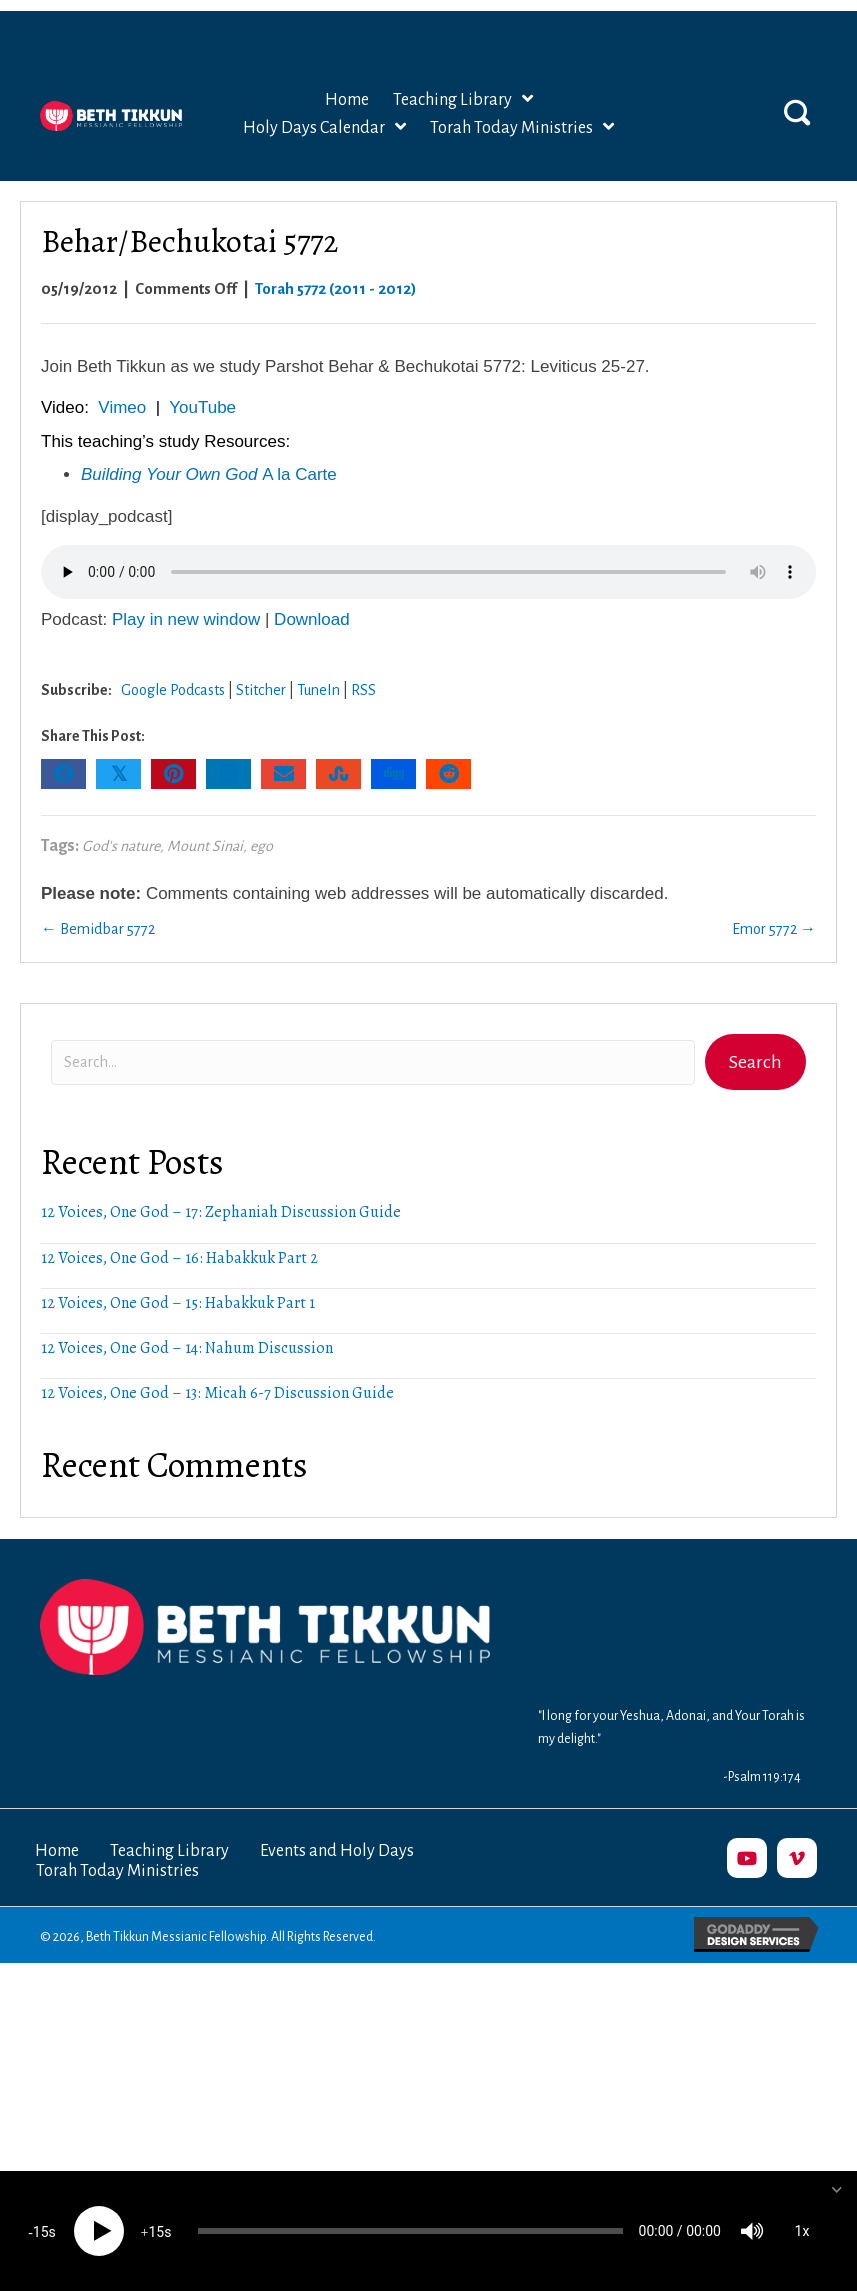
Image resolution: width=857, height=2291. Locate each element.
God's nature (121, 815)
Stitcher (261, 659)
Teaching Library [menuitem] (169, 1820)
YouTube (202, 376)
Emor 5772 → (774, 898)
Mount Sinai (205, 815)
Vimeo (122, 376)
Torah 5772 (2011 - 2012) (336, 257)
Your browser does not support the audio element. (428, 541)
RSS (363, 659)
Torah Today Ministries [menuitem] (117, 1840)
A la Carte (209, 443)
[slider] (410, 2231)
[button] (797, 80)
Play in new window (186, 588)
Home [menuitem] (57, 1820)
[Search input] (373, 1031)
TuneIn (318, 659)
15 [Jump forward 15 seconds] (156, 2232)
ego (261, 815)
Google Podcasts (173, 659)
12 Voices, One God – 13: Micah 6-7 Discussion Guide (217, 1362)
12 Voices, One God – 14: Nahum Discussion (187, 1317)
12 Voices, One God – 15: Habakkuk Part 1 (178, 1272)
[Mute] (752, 2231)
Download (312, 588)
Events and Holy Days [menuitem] (337, 1820)
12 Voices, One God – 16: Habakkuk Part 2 (179, 1227)
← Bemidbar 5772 (98, 898)
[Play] (99, 2231)
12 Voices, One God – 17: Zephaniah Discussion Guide (221, 1181)
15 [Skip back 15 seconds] (41, 2232)
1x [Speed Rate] (802, 2231)
